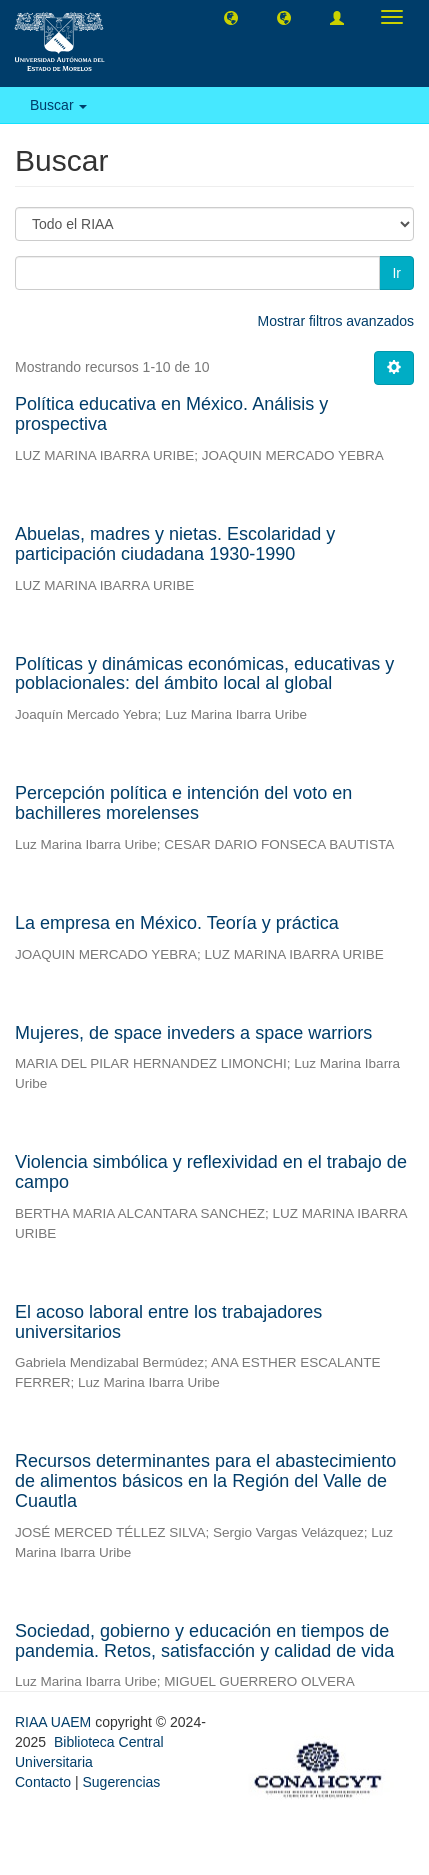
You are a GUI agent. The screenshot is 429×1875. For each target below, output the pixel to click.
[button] (231, 17)
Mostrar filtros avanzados (336, 321)
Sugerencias (121, 1782)
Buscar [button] (58, 105)
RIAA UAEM (55, 1722)
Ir (396, 273)
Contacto (43, 1782)
